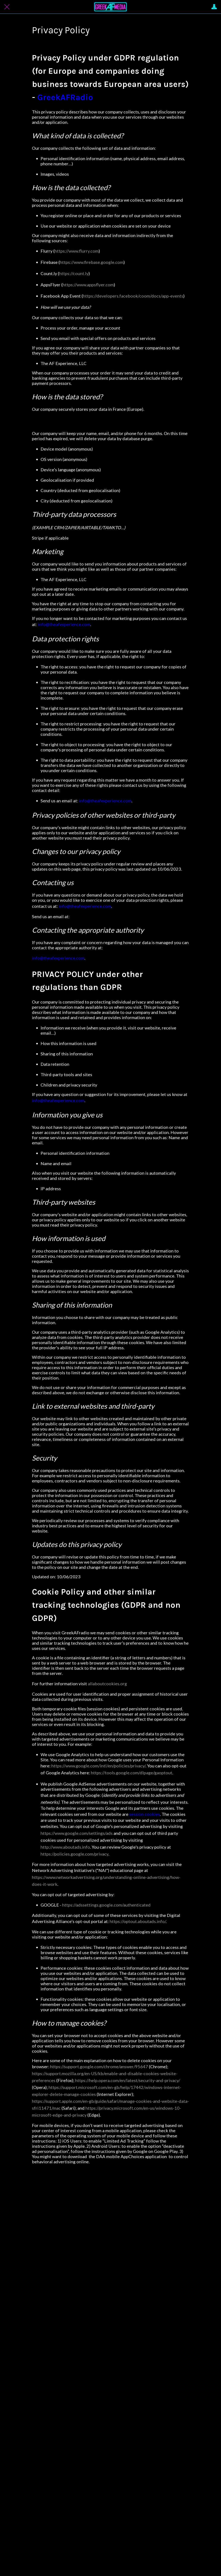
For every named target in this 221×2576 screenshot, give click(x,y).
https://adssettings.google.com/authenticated (106, 1904)
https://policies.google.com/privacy (74, 1853)
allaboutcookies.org (107, 1683)
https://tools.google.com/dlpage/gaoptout (131, 1772)
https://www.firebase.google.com (91, 262)
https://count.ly (73, 273)
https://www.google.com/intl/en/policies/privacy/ (98, 1765)
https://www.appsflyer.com (88, 284)
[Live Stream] (214, 7)
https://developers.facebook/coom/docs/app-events (133, 295)
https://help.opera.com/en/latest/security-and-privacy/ (127, 2080)
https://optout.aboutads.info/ (137, 1921)
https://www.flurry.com (77, 250)
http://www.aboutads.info (65, 1847)
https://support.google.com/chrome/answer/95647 (98, 2066)
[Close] (6, 7)
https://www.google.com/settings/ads (77, 1833)
